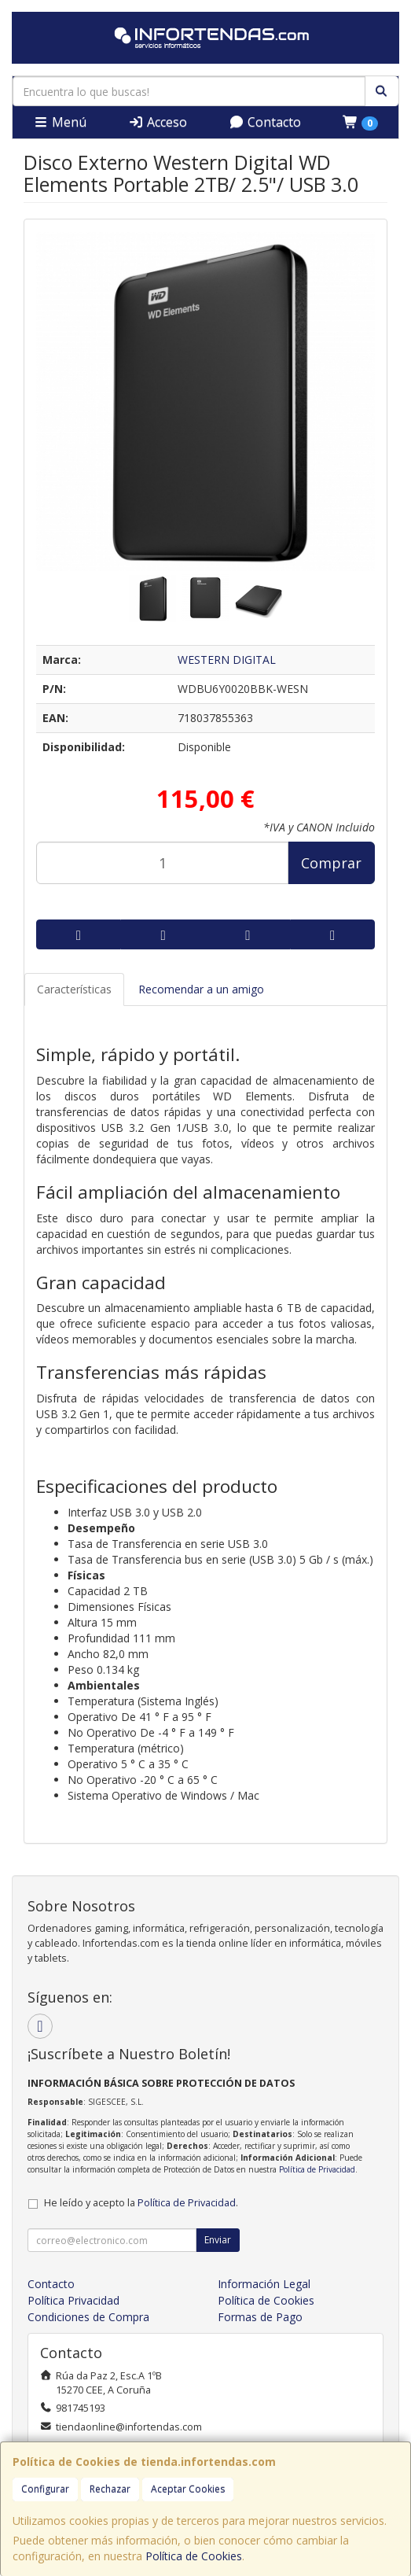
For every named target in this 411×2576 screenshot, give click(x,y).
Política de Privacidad (317, 2169)
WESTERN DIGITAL (227, 659)
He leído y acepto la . (141, 2202)
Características (74, 989)
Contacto (265, 122)
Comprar (331, 862)
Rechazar (110, 2489)
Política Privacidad (73, 2300)
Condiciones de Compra (88, 2316)
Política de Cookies (193, 2555)
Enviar (217, 2239)
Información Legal (264, 2283)
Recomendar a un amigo (201, 989)
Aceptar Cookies (188, 2489)
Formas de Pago (260, 2316)
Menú (59, 122)
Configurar (45, 2489)
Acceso (157, 122)
